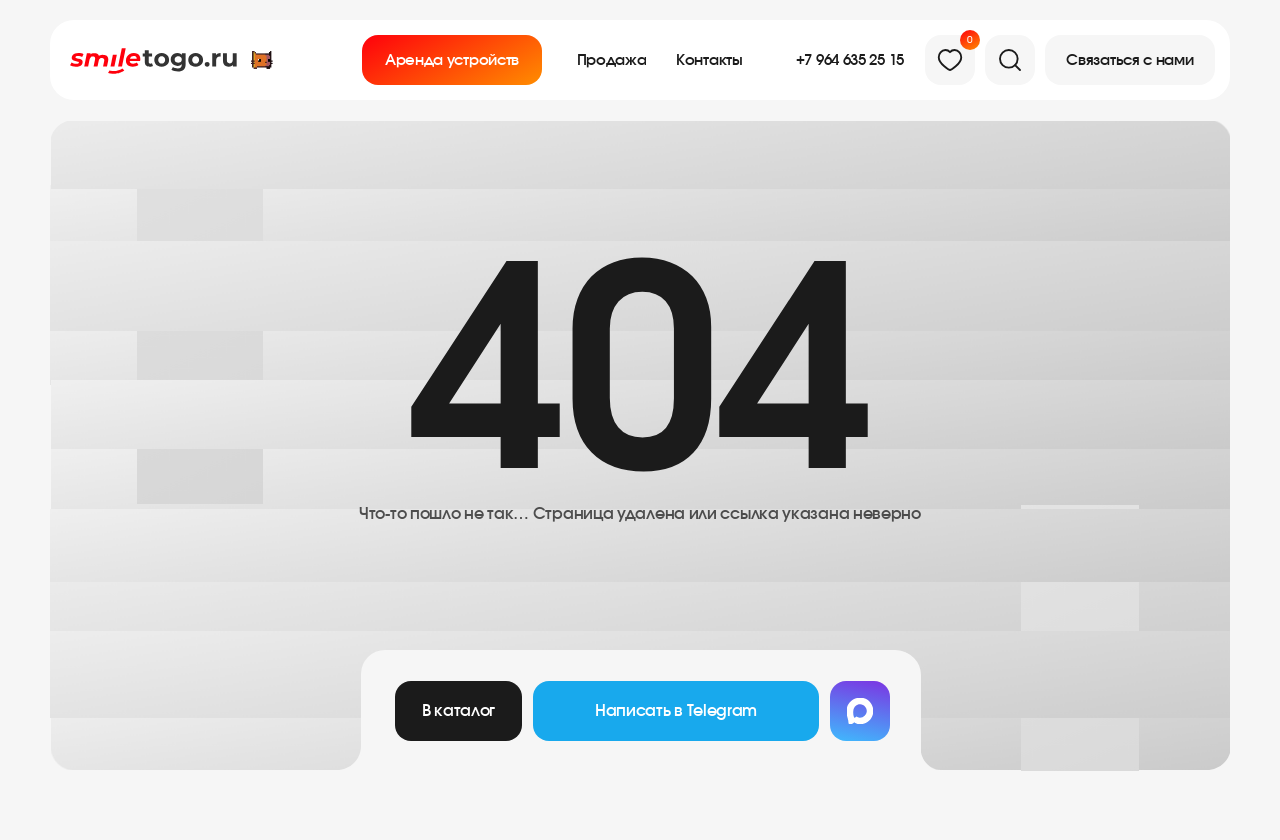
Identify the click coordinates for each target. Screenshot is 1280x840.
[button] (1130, 60)
